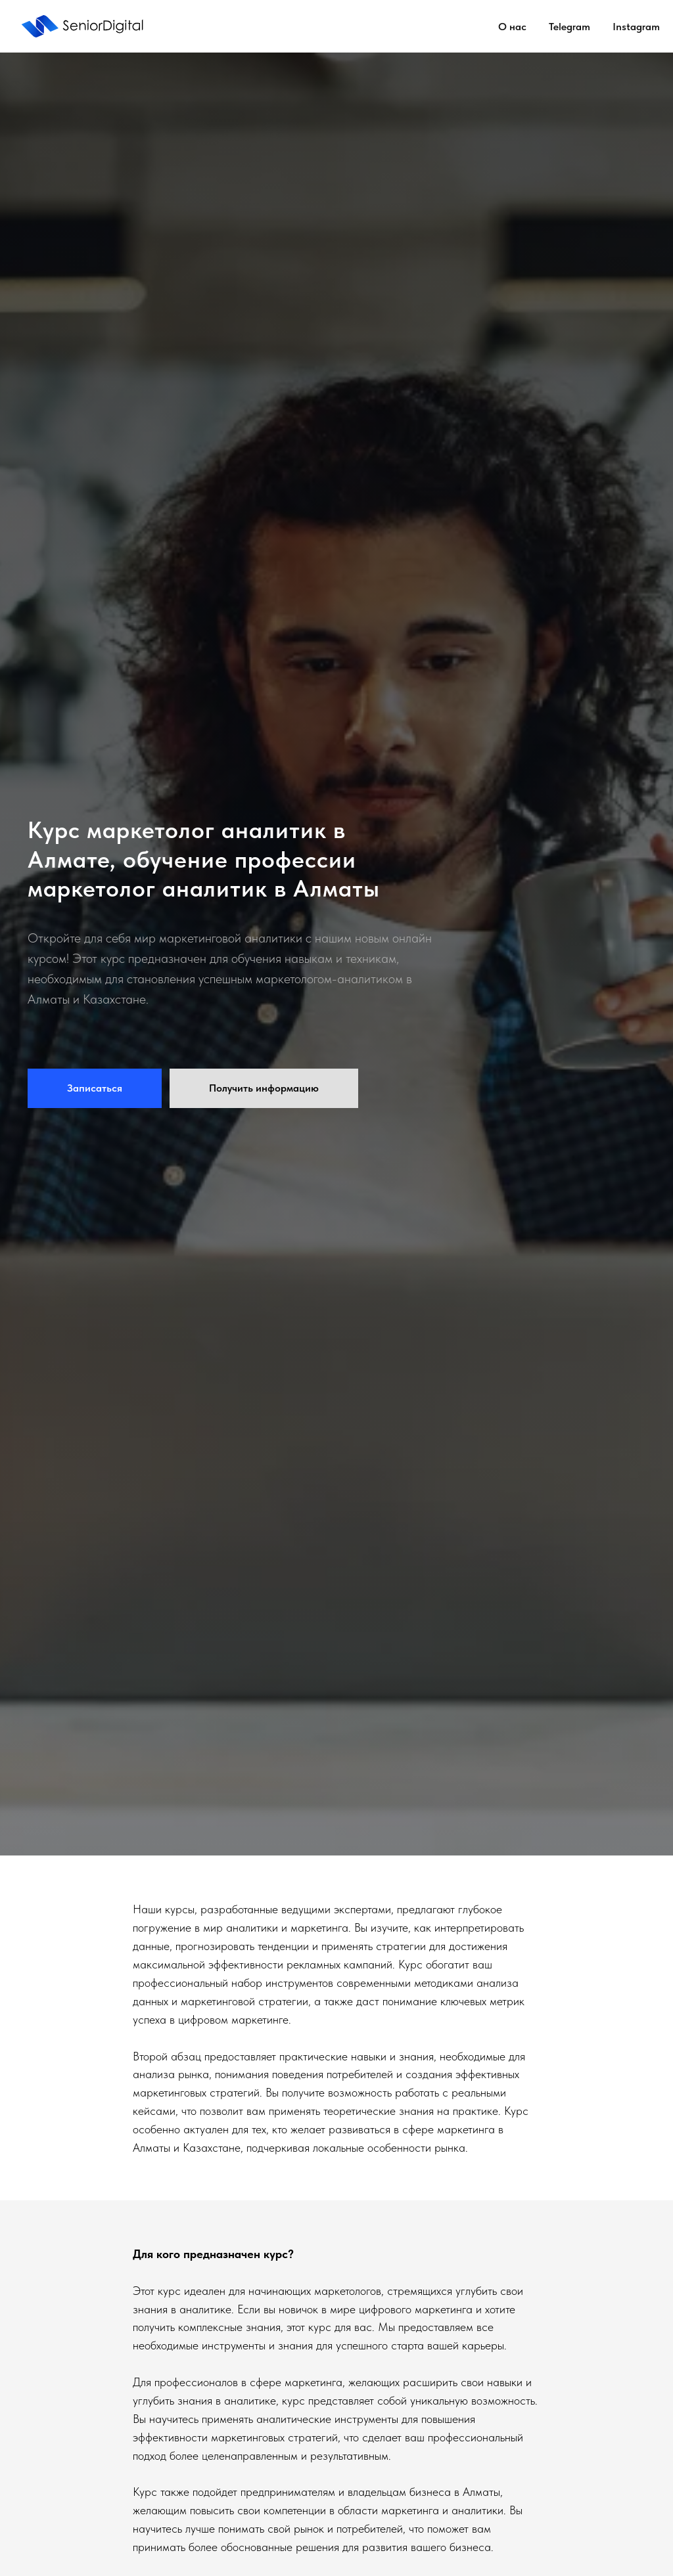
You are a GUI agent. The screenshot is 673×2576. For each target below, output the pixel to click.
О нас (512, 26)
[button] (95, 1088)
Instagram (636, 26)
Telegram (569, 26)
